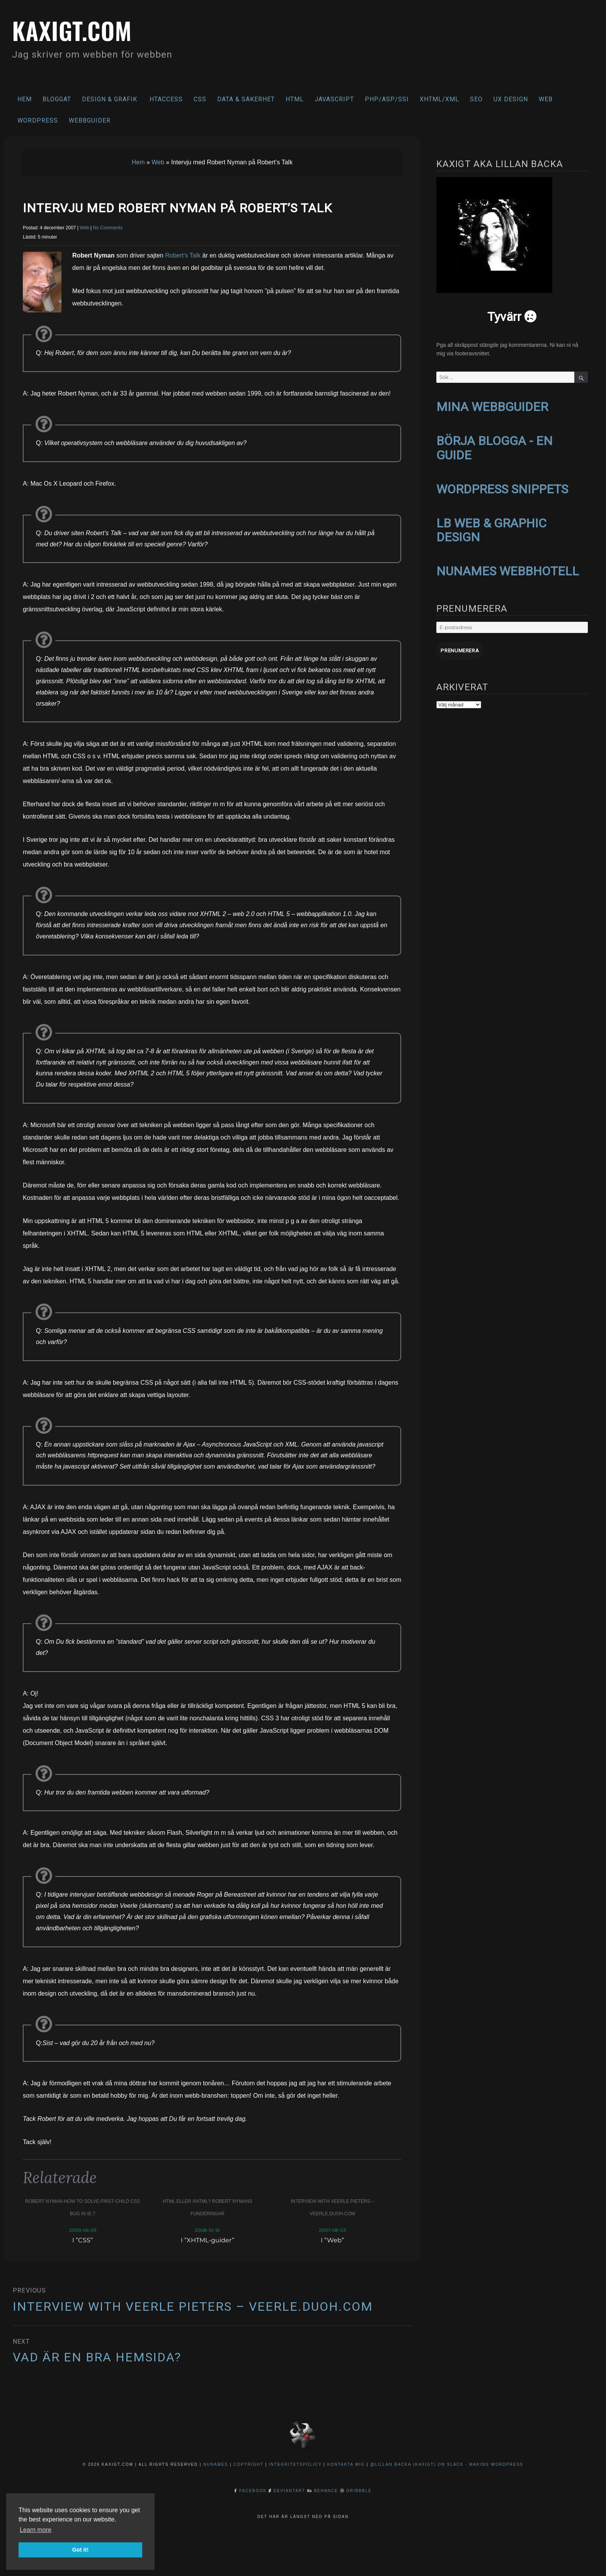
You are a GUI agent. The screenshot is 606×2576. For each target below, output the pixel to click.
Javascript (334, 99)
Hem (24, 99)
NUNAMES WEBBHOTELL (507, 568)
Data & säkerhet (246, 99)
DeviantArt (289, 2490)
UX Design (511, 99)
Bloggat (57, 99)
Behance (326, 2490)
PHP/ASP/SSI (387, 99)
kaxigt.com (73, 30)
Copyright (248, 2464)
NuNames (216, 2464)
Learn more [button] (35, 2530)
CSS (200, 99)
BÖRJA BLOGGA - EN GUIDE (494, 447)
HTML (295, 99)
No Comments (108, 227)
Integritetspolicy (295, 2464)
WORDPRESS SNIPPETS (502, 487)
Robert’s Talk (183, 255)
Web (546, 99)
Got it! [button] (80, 2550)
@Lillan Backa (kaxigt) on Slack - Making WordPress (446, 2464)
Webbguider (90, 120)
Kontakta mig (346, 2464)
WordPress (37, 120)
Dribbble (358, 2490)
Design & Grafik (109, 99)
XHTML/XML (439, 99)
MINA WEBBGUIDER (492, 406)
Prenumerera (459, 647)
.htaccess (165, 99)
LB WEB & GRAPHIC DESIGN (491, 527)
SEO (476, 99)
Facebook (253, 2490)
